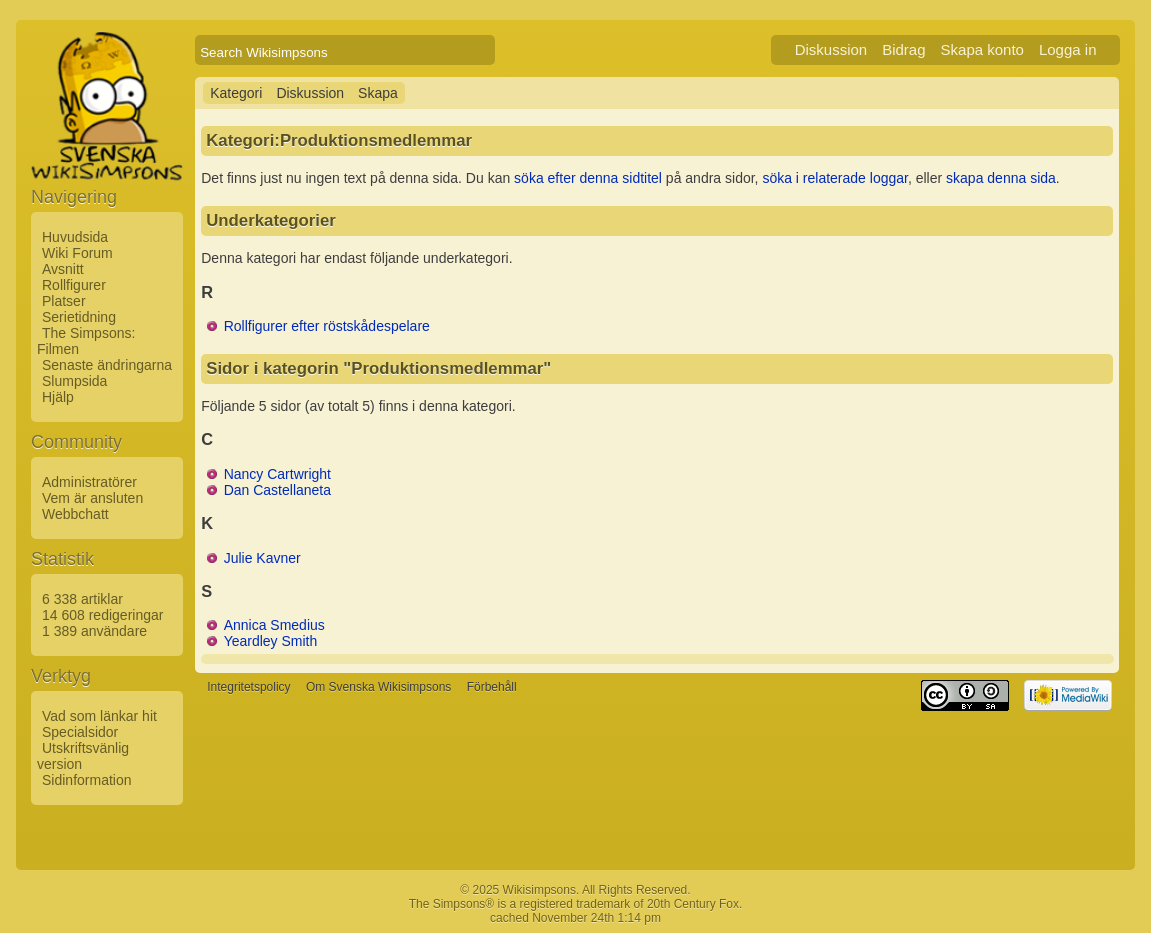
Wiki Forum (77, 253)
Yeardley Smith (271, 641)
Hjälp (58, 397)
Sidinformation (87, 780)
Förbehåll (492, 687)
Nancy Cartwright (277, 474)
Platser (64, 301)
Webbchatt (75, 514)
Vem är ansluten (92, 498)
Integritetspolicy (248, 687)
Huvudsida (75, 237)
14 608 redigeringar (102, 615)
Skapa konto (982, 49)
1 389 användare (94, 631)
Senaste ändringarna (107, 365)
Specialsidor (80, 732)
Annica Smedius (274, 625)
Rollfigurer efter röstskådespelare (327, 326)
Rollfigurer (74, 285)
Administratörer (89, 482)
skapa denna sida (1001, 178)
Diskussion (831, 49)
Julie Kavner (262, 558)
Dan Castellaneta (277, 490)
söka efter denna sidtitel (588, 178)
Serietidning (79, 317)
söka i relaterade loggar (835, 178)
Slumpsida (74, 381)
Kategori (236, 93)
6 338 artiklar (82, 599)
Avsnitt (63, 269)
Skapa (378, 93)
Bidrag (903, 49)
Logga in (1068, 49)
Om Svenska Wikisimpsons (378, 687)
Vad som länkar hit (99, 716)
